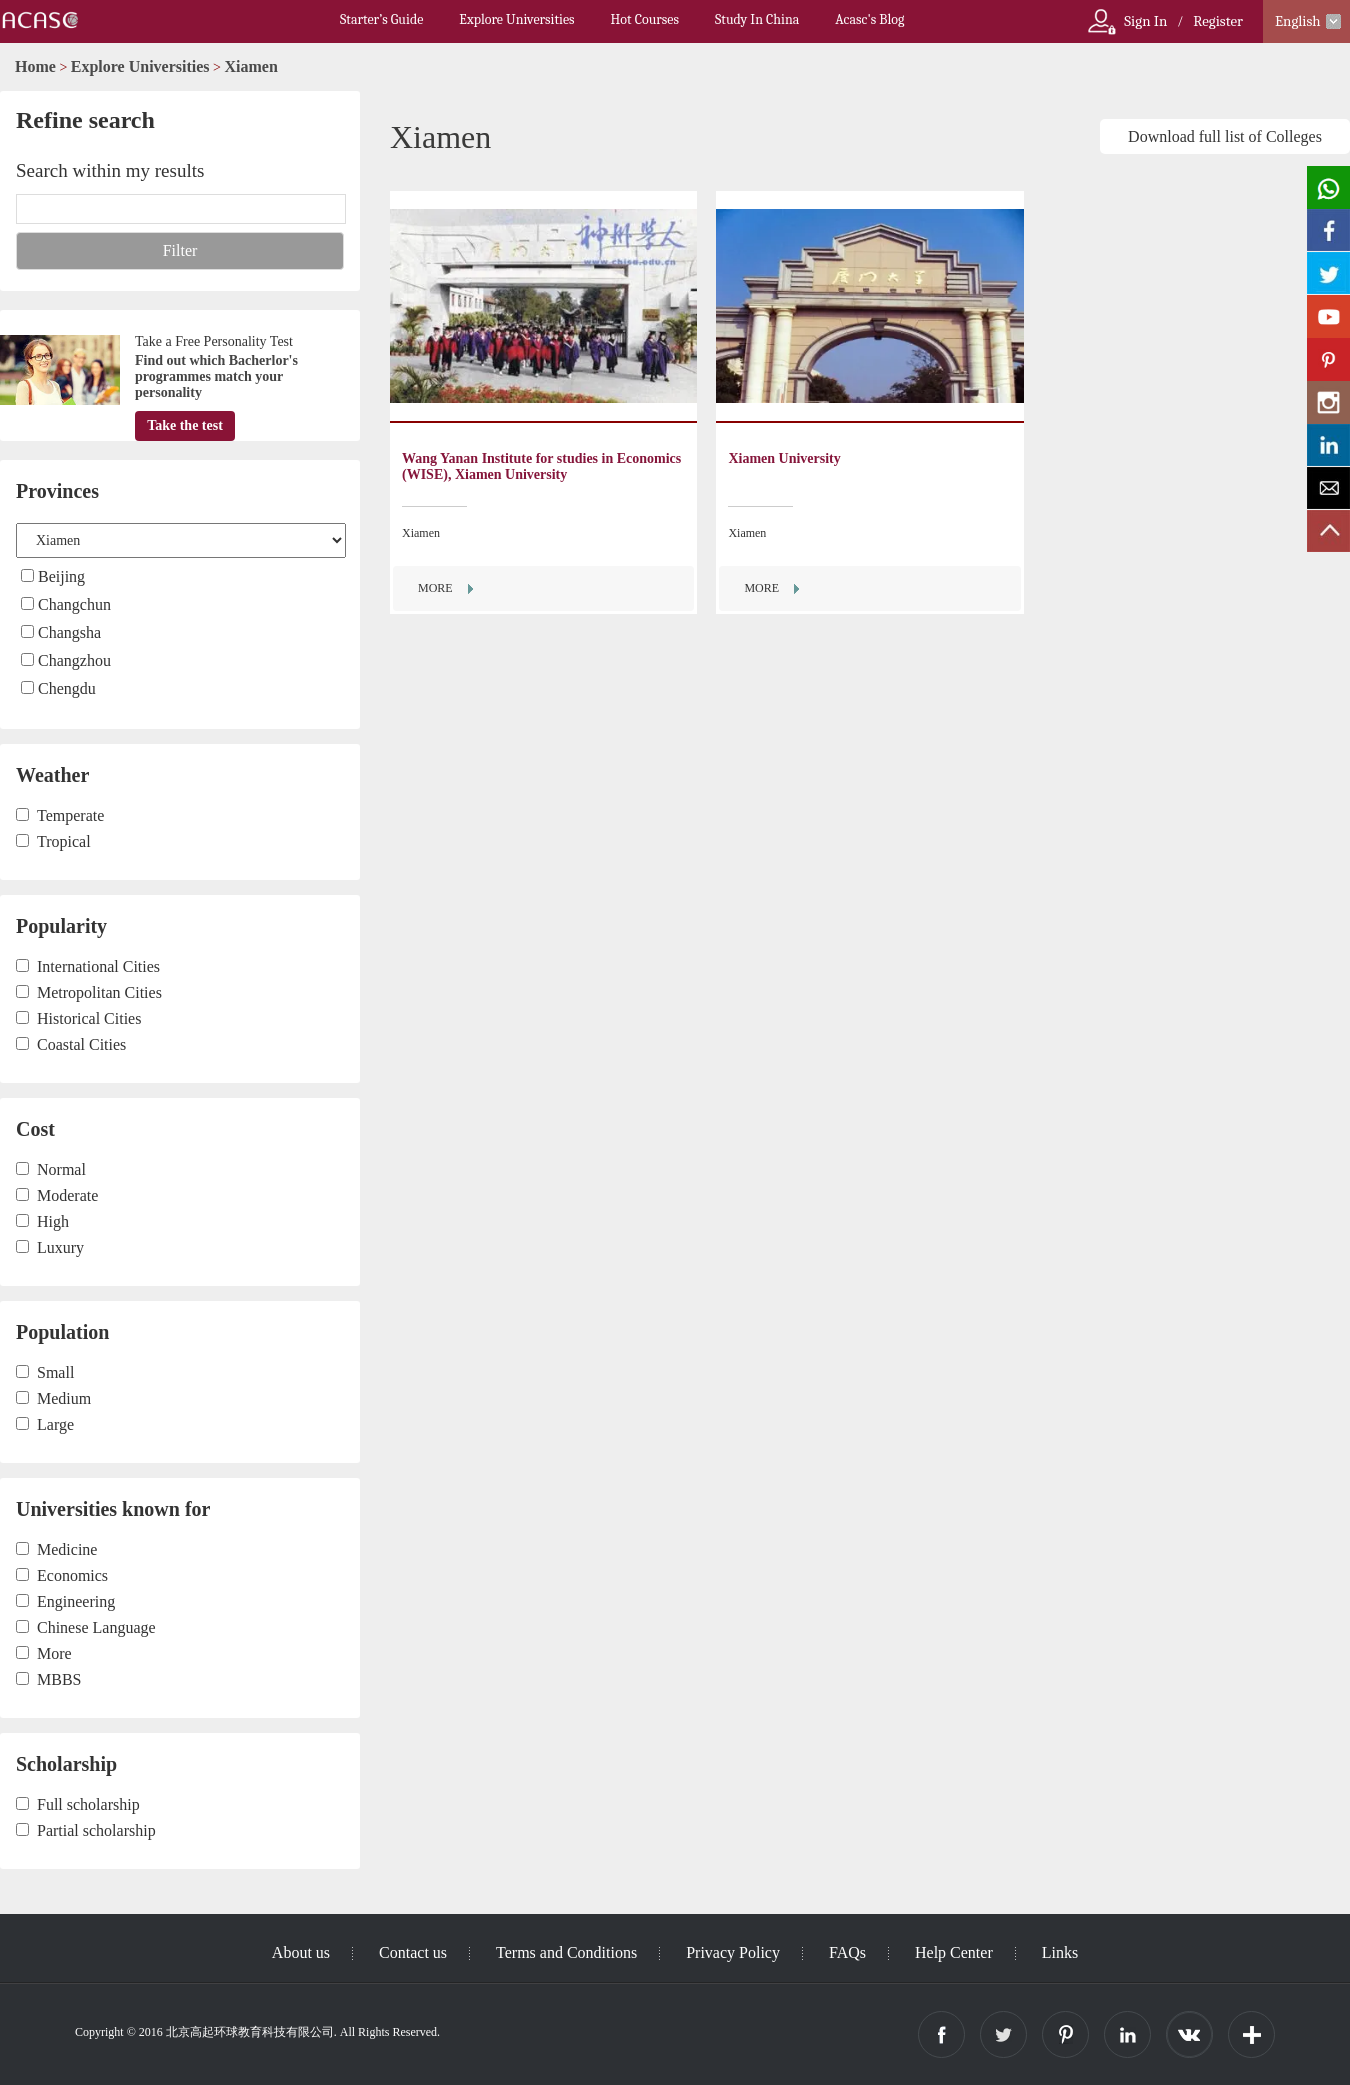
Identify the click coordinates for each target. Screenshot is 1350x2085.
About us (301, 1952)
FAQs (847, 1952)
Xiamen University (784, 458)
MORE (435, 588)
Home (35, 66)
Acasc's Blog (869, 19)
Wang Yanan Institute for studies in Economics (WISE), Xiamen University (541, 466)
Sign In (1145, 21)
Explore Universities (516, 19)
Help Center (954, 1952)
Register (1218, 21)
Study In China (757, 19)
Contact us (413, 1952)
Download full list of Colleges (1225, 136)
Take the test (185, 425)
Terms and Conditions (566, 1952)
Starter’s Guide (381, 19)
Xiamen (251, 66)
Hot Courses (645, 19)
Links (1060, 1952)
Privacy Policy (733, 1952)
